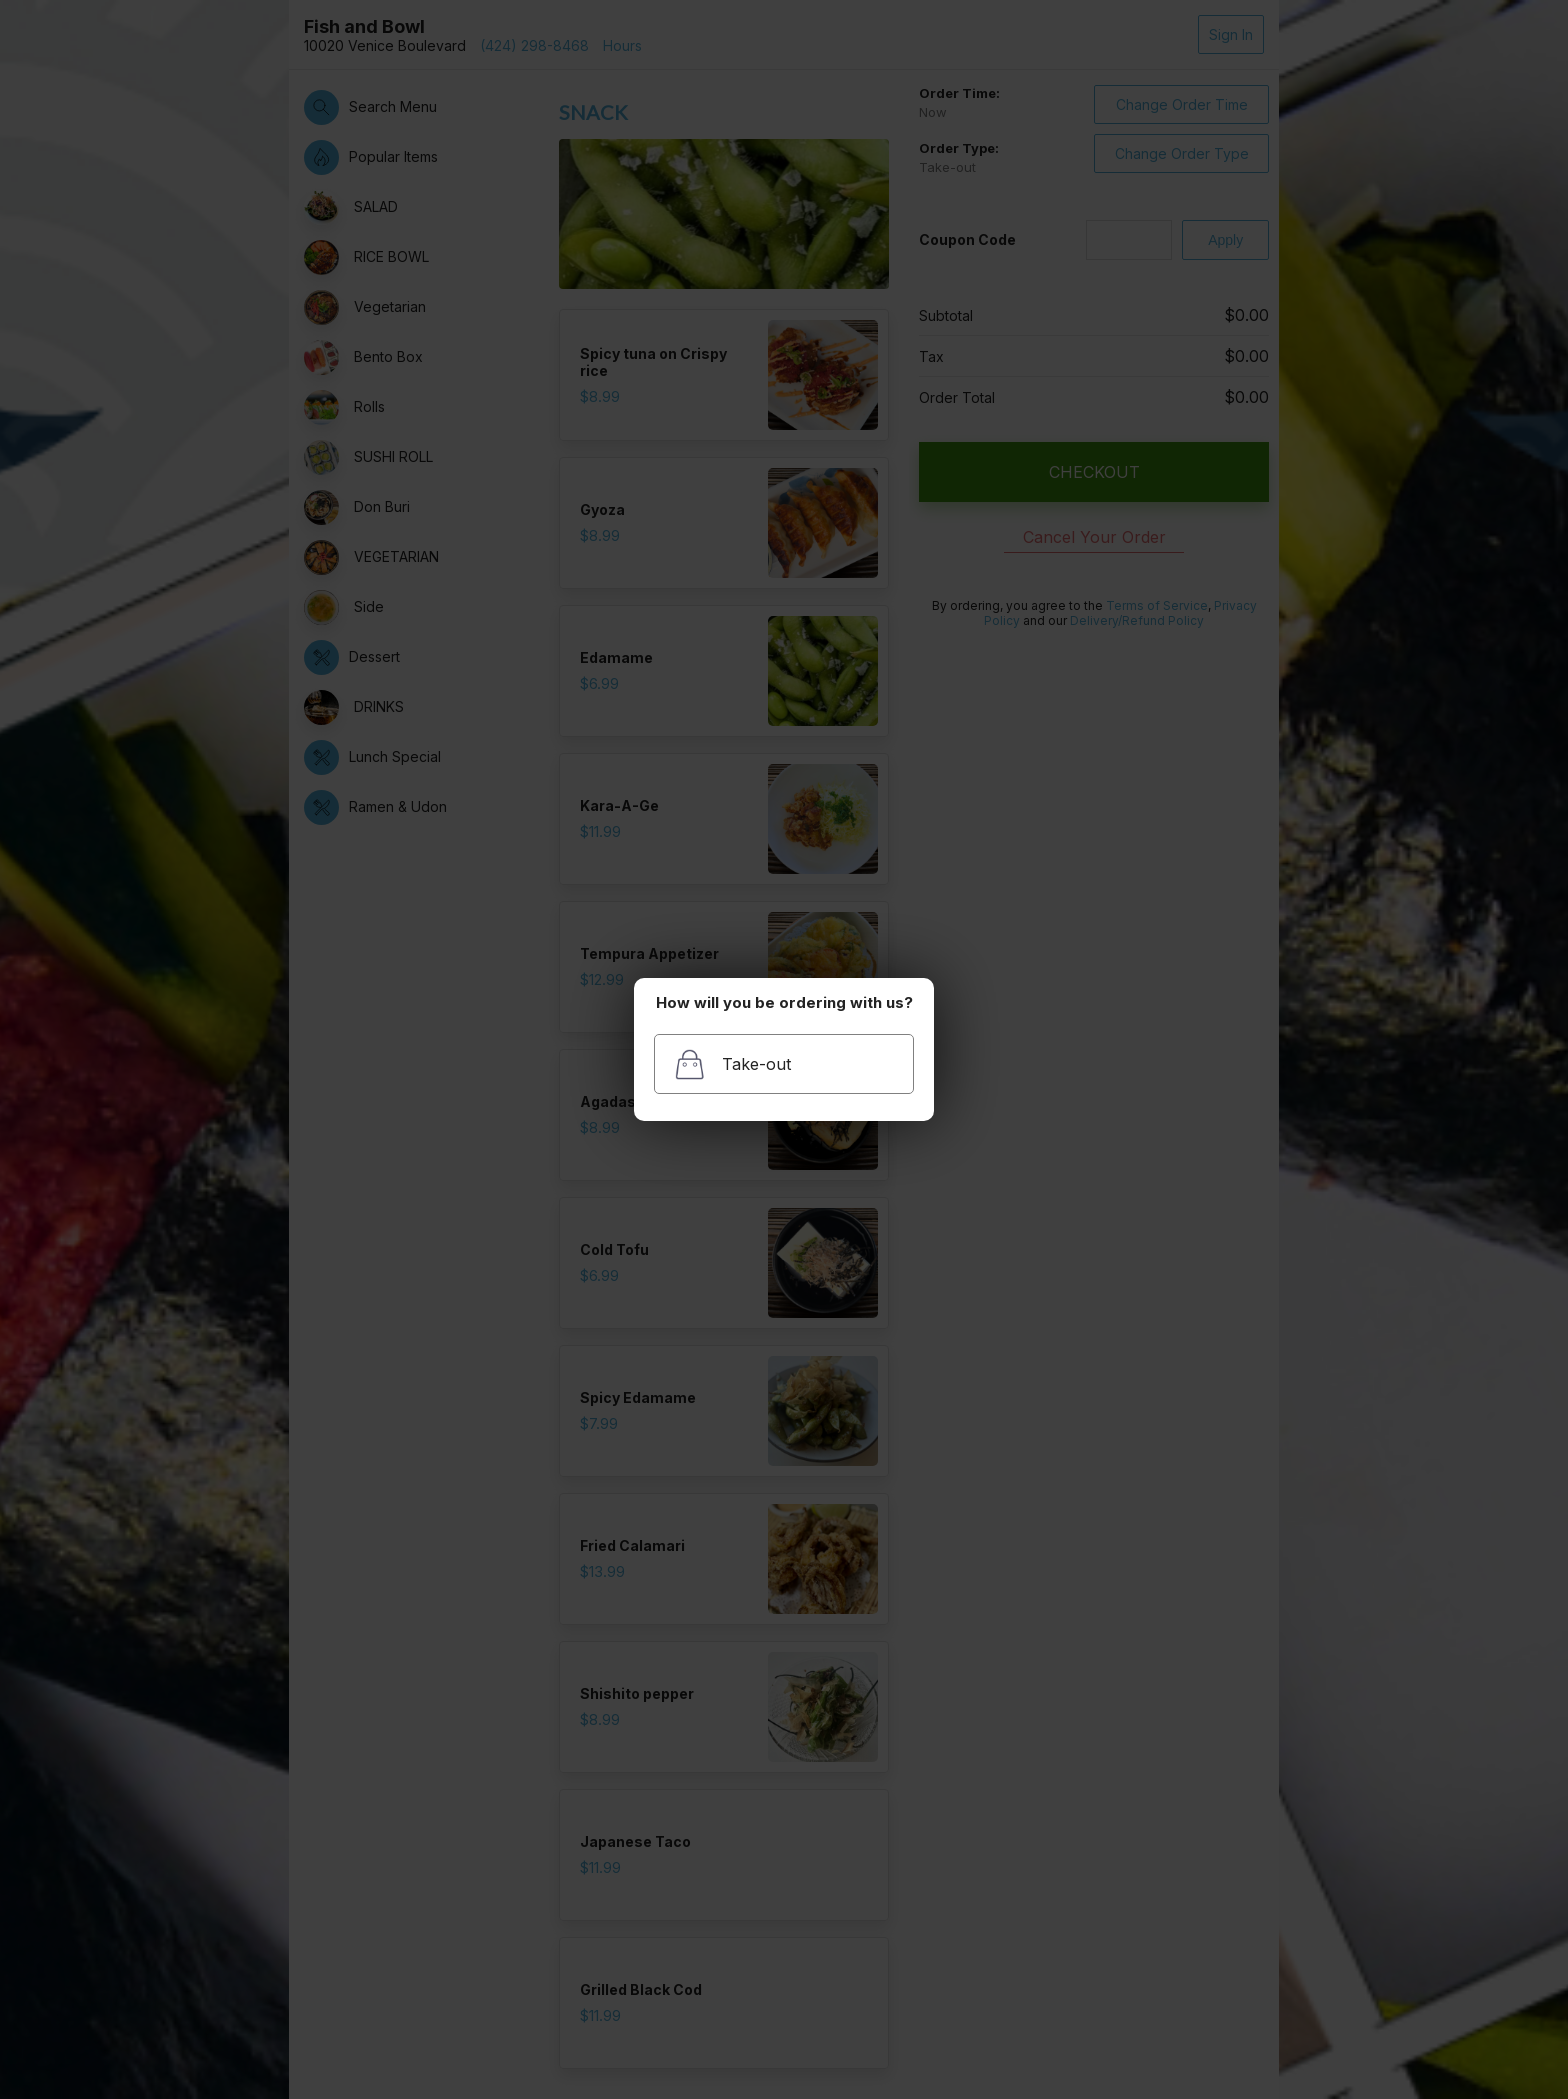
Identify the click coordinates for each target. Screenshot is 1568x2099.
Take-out (732, 1064)
